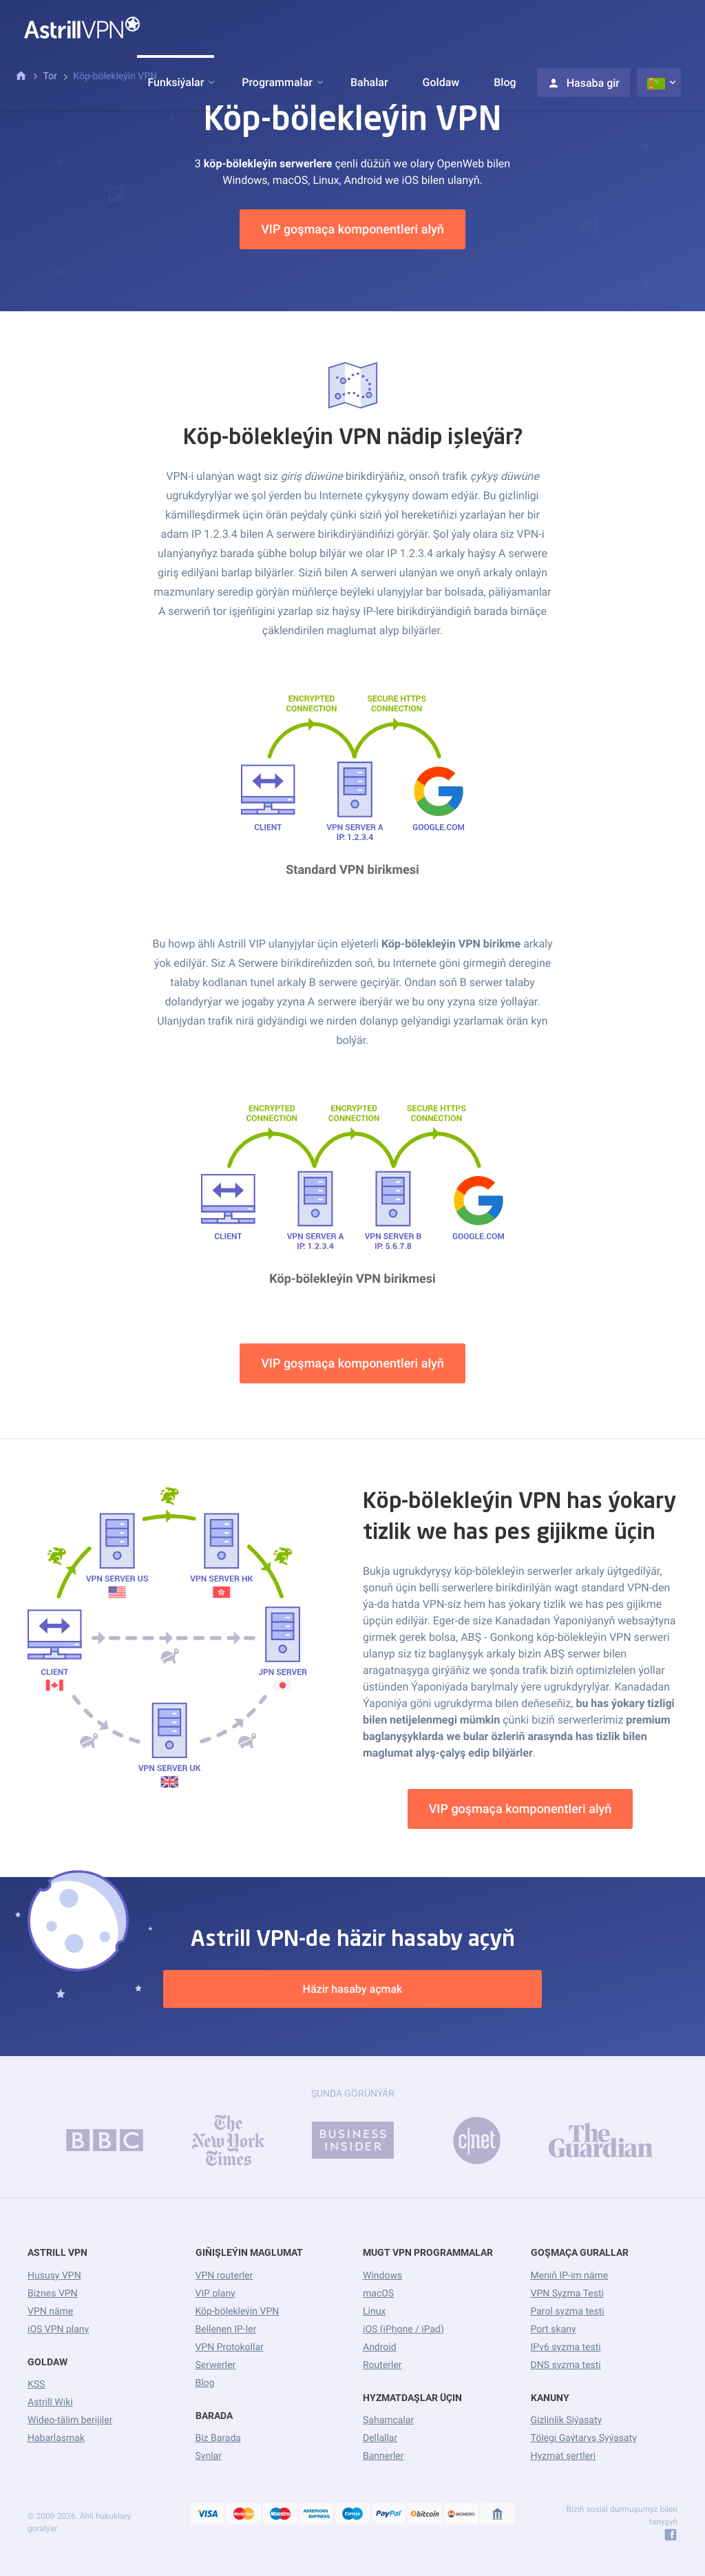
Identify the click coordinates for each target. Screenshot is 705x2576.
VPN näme (50, 2311)
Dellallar (380, 2438)
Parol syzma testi (567, 2311)
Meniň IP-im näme (570, 2275)
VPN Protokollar (230, 2347)
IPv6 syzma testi (566, 2347)
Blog (505, 82)
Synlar (209, 2456)
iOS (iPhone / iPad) (403, 2329)
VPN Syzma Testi (567, 2293)
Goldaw (441, 82)
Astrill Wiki (50, 2402)
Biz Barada (218, 2438)
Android (380, 2347)
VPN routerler (224, 2275)
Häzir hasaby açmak (353, 1989)
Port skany (553, 2329)
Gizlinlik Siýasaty (566, 2420)
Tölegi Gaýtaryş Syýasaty (584, 2438)
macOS (378, 2293)
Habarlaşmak (56, 2438)
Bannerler (383, 2456)
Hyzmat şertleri (563, 2456)
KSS (36, 2384)
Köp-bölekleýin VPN (238, 2311)
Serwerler (216, 2365)
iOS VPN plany (58, 2329)
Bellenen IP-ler (226, 2329)
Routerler (382, 2365)
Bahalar (369, 82)
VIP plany (215, 2293)
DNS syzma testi (566, 2365)
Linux (374, 2311)
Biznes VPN (53, 2293)
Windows (382, 2275)
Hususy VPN (54, 2275)
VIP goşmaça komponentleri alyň (352, 229)
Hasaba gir (583, 83)
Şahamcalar (388, 2420)
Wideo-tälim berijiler (70, 2420)
